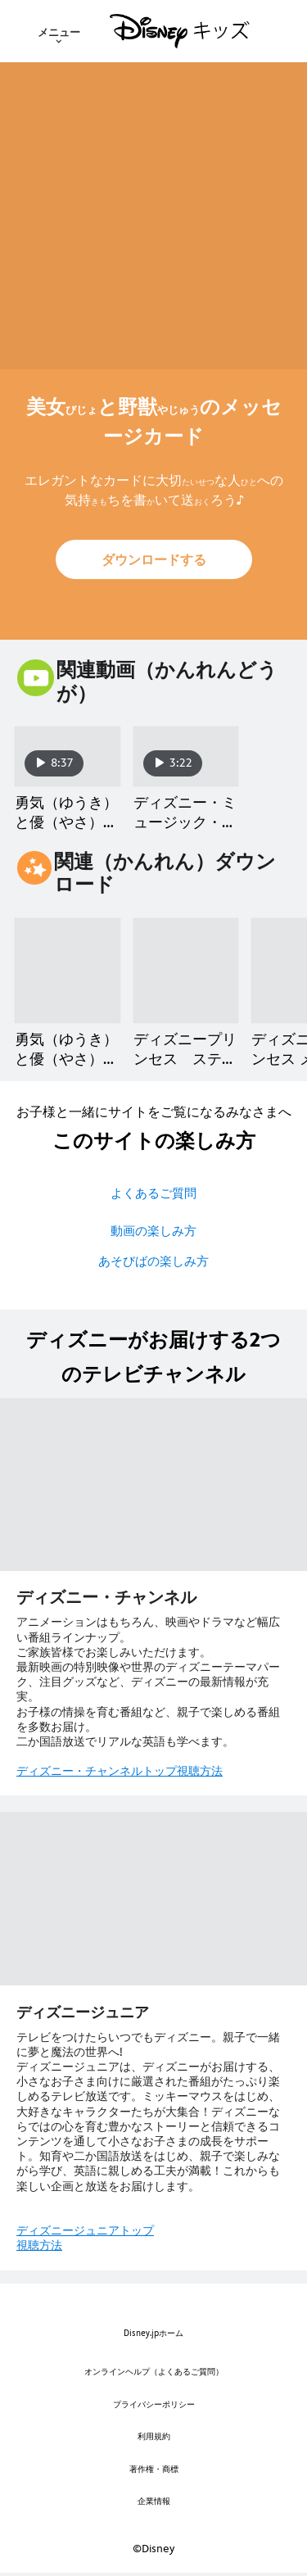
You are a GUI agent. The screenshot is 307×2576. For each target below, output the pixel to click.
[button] (154, 559)
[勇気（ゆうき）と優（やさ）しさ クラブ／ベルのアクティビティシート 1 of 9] (67, 971)
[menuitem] (59, 31)
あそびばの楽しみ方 (153, 1261)
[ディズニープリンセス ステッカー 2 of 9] (186, 971)
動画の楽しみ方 (153, 1230)
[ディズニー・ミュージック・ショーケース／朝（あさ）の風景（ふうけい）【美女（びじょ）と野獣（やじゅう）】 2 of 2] (186, 756)
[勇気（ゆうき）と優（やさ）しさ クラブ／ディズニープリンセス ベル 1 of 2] (67, 756)
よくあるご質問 (153, 1193)
